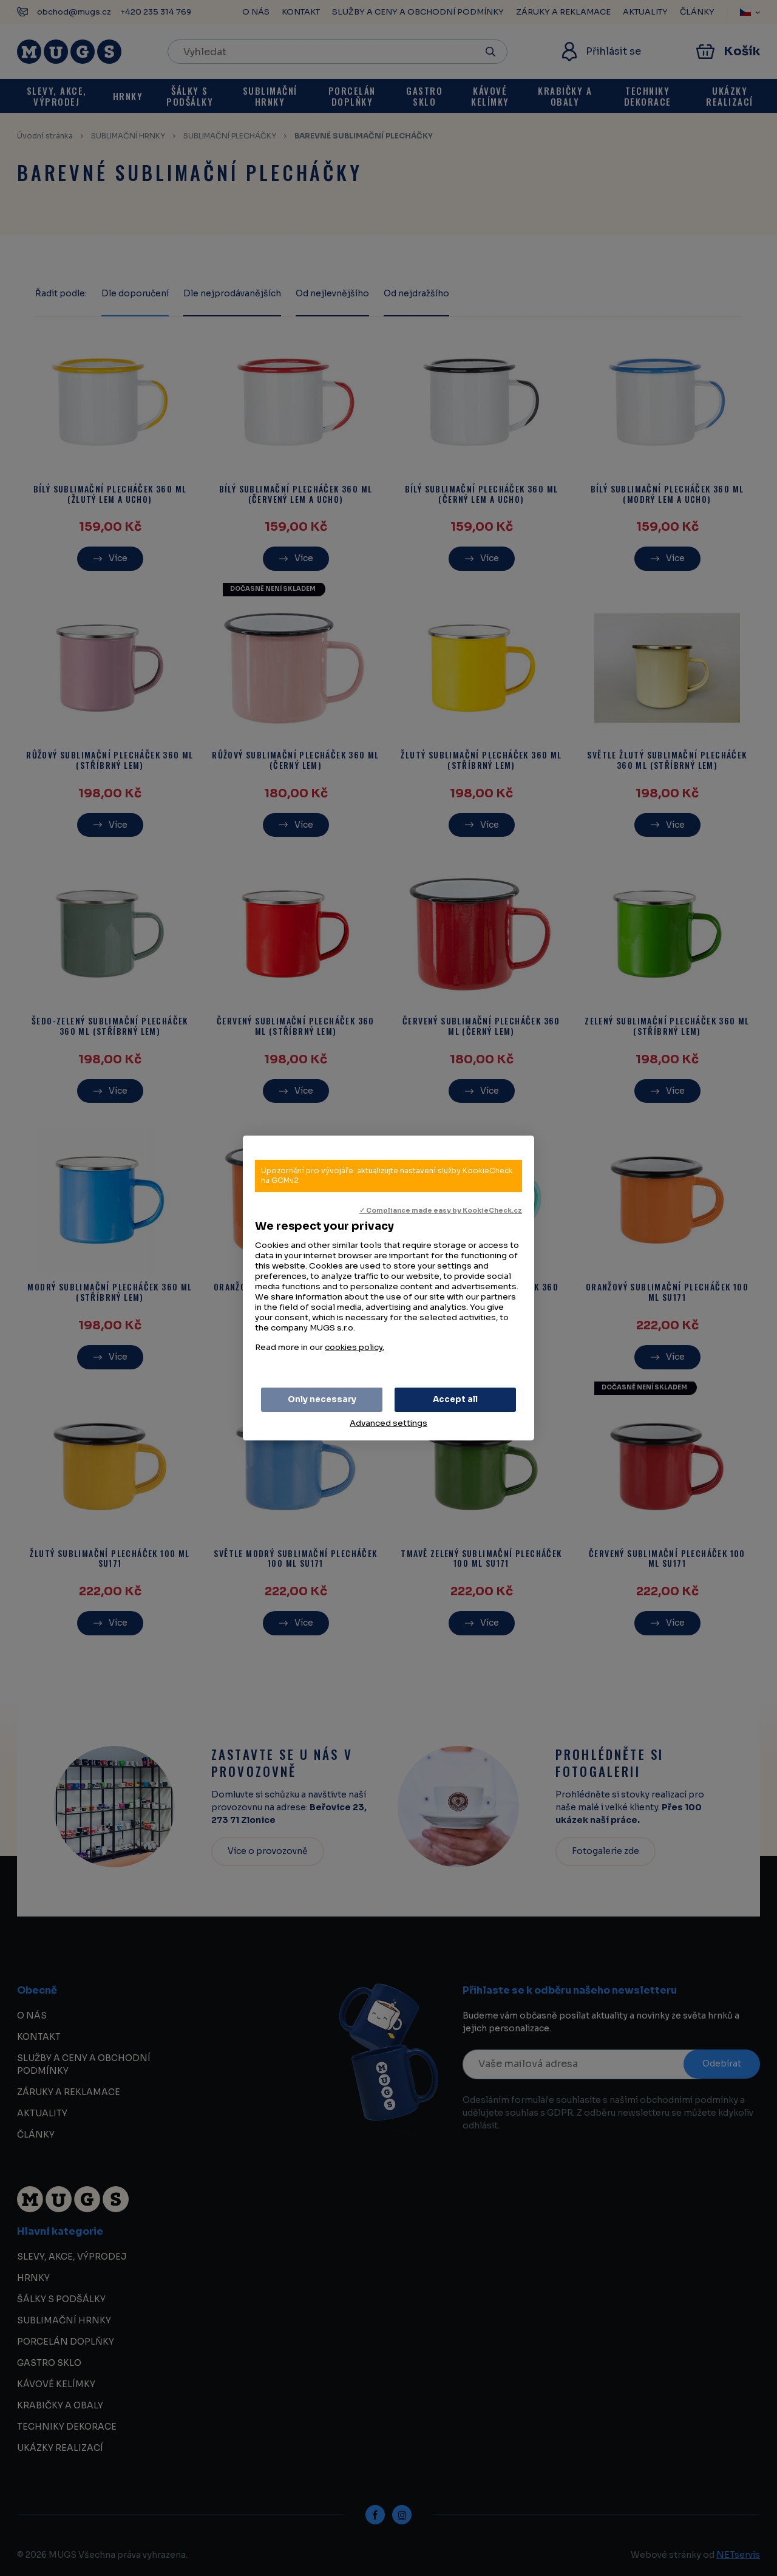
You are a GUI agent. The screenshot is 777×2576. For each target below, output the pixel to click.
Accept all (455, 1399)
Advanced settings (388, 1423)
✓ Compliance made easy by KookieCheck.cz (440, 1211)
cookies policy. (354, 1347)
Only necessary (322, 1399)
